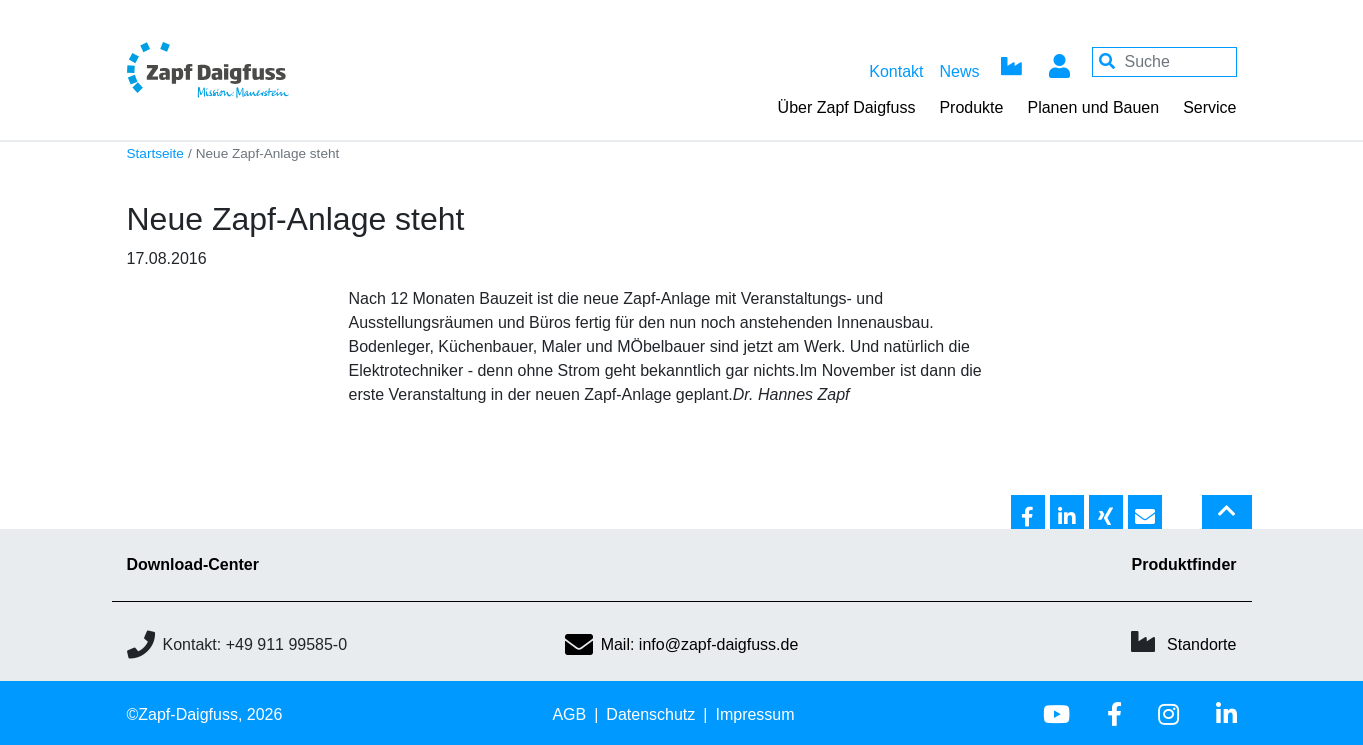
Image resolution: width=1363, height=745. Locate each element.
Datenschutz (650, 714)
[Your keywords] (1164, 62)
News (959, 71)
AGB (569, 714)
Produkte (971, 107)
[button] (1028, 513)
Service (1209, 107)
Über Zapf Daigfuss (847, 107)
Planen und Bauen (1093, 107)
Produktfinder (1184, 564)
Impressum (754, 714)
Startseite (155, 153)
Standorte (1201, 644)
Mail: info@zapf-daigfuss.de (682, 644)
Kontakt (896, 71)
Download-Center (193, 564)
